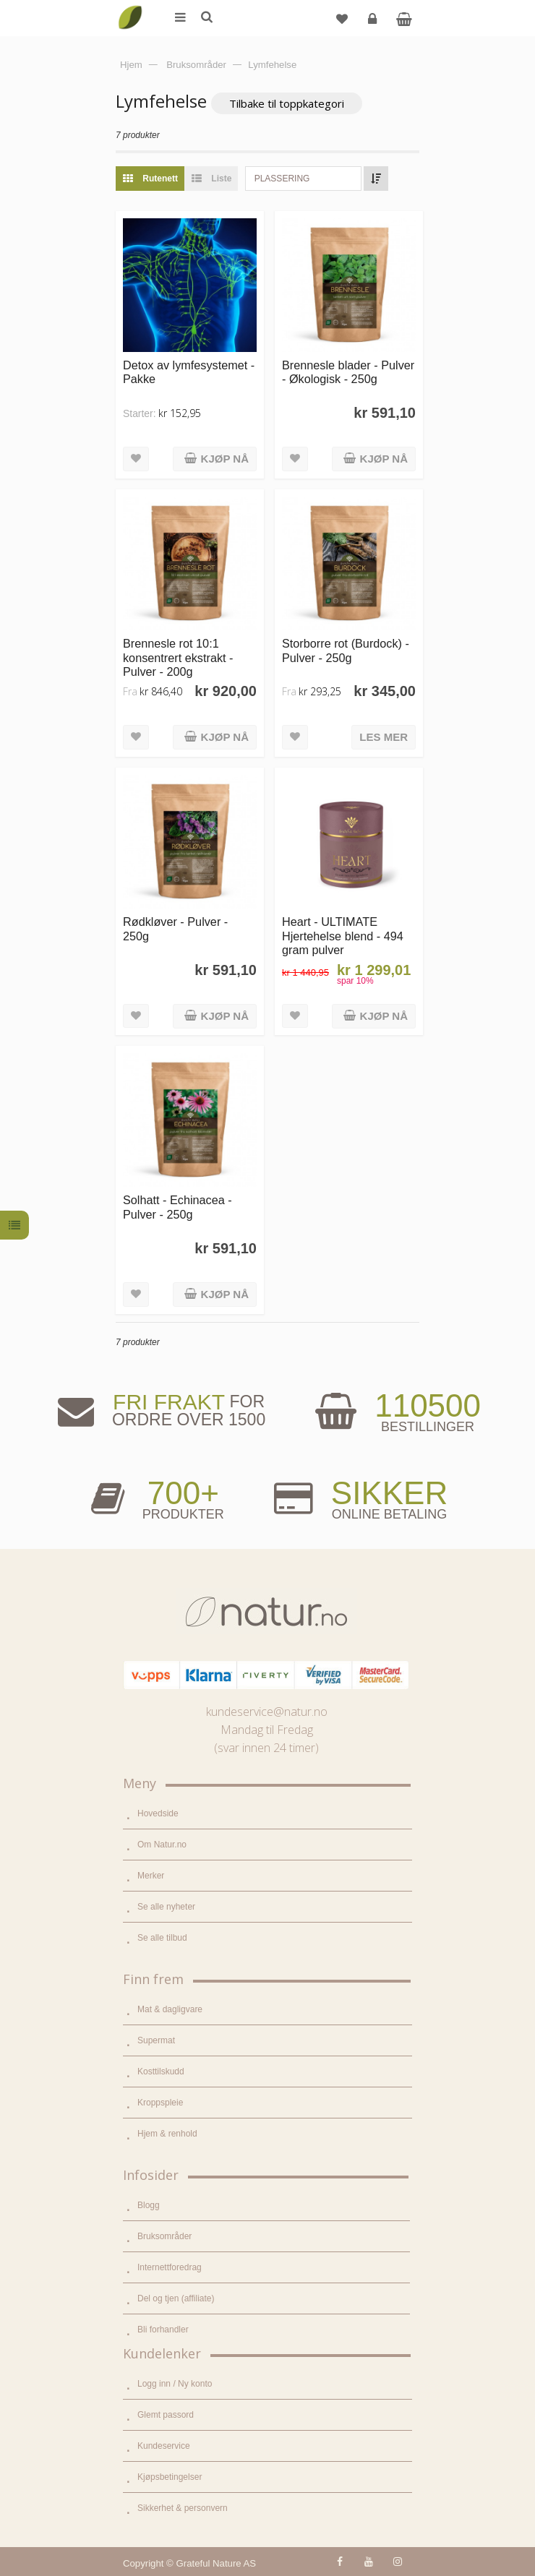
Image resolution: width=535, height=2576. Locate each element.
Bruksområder (164, 2236)
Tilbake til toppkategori (286, 103)
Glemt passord (165, 2415)
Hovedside (158, 1813)
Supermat (156, 2040)
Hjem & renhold (167, 2134)
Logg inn (374, 24)
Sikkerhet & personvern (182, 2508)
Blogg (148, 2205)
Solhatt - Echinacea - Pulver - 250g (177, 1206)
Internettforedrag (169, 2267)
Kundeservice (163, 2446)
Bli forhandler (163, 2329)
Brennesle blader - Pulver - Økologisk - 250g (348, 372)
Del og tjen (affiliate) (176, 2298)
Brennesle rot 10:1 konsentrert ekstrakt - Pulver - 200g (178, 657)
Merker (150, 1876)
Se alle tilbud (162, 1938)
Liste (207, 178)
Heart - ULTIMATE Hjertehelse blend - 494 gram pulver (342, 935)
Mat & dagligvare (169, 2009)
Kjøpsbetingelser (169, 2477)
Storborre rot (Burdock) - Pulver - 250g (345, 650)
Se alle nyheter (166, 1907)
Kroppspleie (160, 2103)
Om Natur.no (162, 1844)
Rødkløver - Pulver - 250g (175, 928)
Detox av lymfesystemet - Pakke (188, 372)
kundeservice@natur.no (267, 1712)
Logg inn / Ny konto (174, 2384)
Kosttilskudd (160, 2071)
